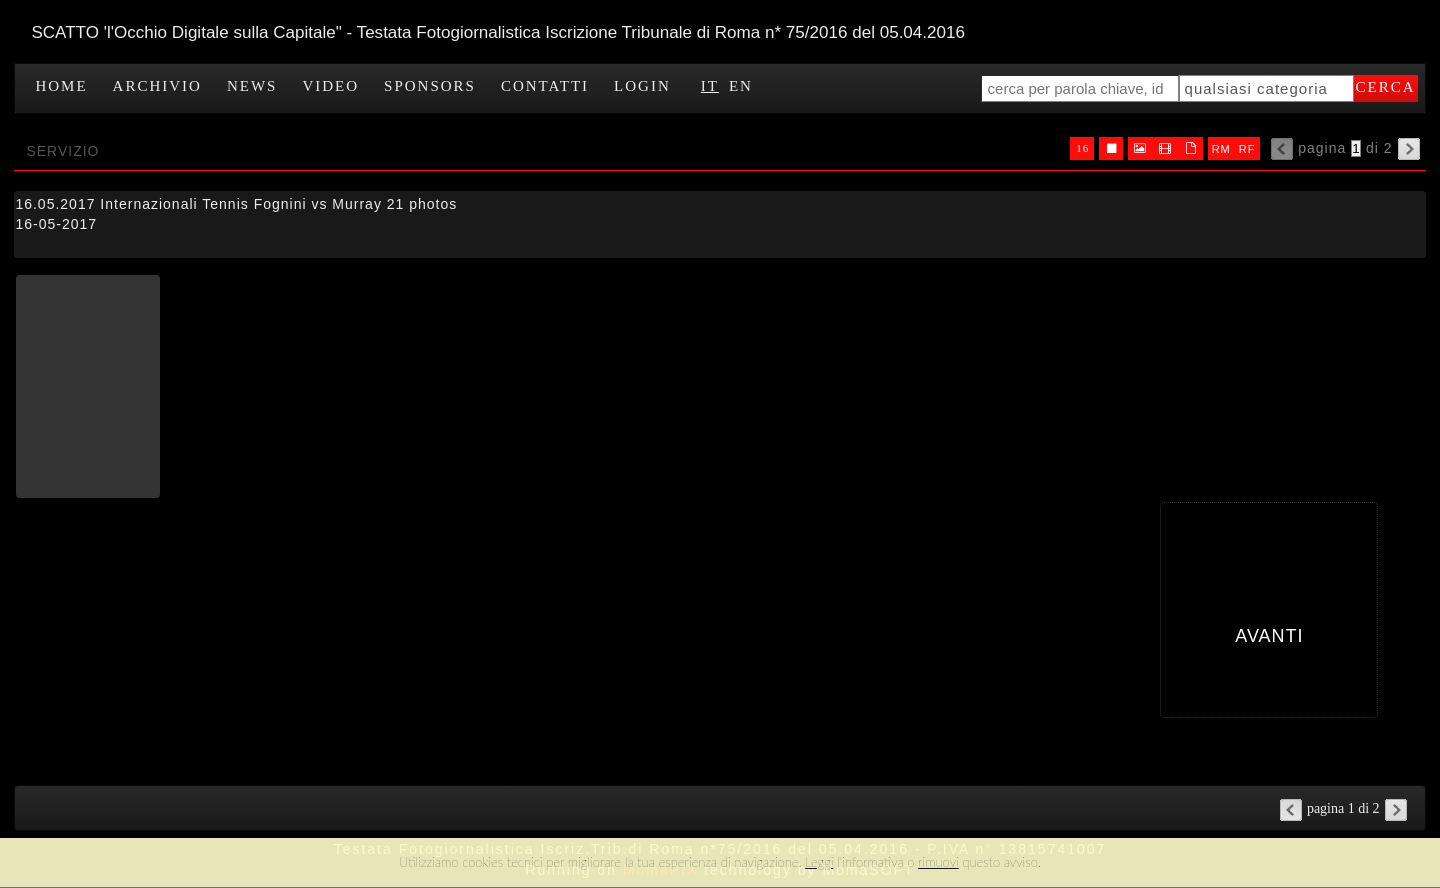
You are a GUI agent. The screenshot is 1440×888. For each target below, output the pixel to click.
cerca (1386, 87)
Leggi (819, 862)
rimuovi (938, 862)
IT (710, 86)
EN (741, 86)
